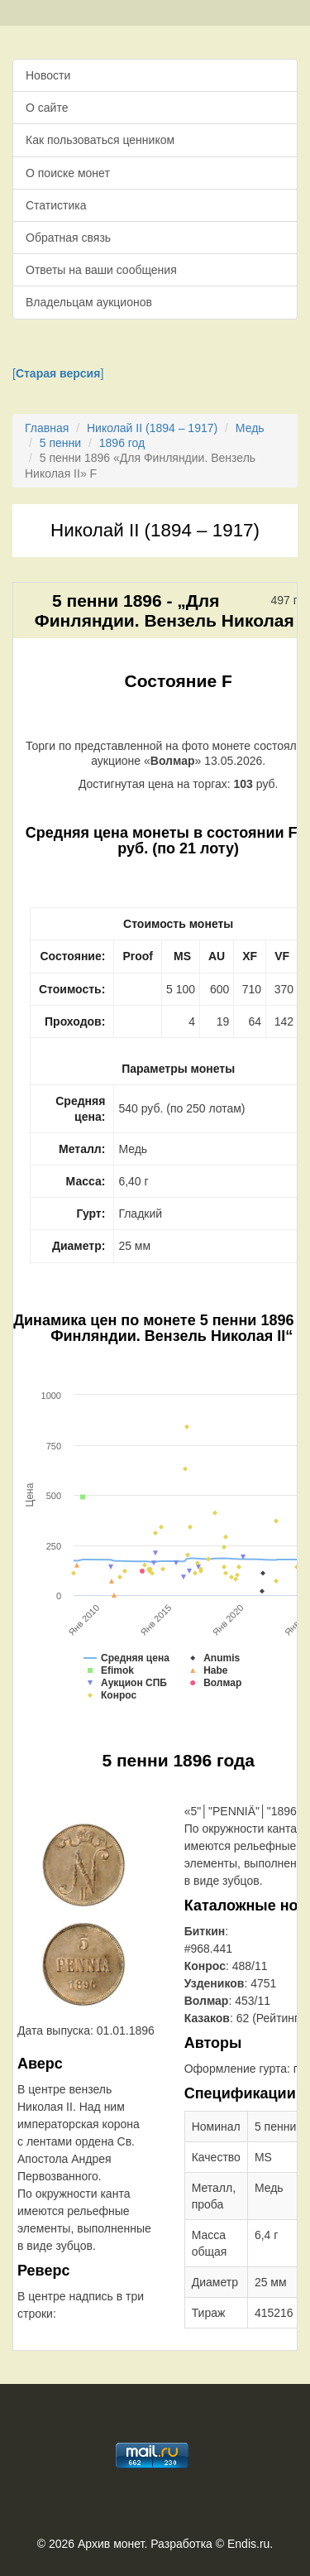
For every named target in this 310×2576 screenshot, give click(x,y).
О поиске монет (68, 173)
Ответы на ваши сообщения (101, 269)
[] (57, 373)
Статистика (56, 205)
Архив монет (111, 2543)
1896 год (122, 442)
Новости (48, 75)
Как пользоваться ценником (100, 140)
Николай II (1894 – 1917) (152, 428)
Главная (47, 428)
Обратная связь (68, 237)
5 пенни (60, 442)
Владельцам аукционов (89, 302)
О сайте (47, 107)
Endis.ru (248, 2543)
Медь (250, 428)
